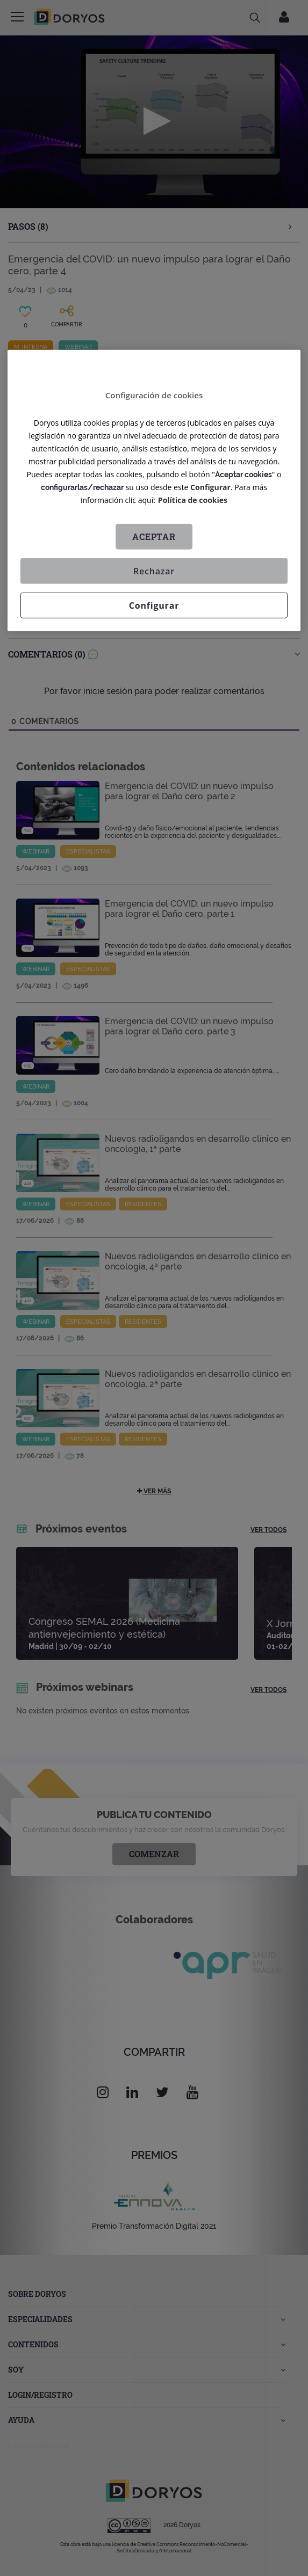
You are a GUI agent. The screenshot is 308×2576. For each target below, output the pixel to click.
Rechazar (154, 571)
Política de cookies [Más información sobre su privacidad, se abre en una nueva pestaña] (192, 500)
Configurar (210, 487)
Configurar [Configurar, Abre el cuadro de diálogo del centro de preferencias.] (154, 605)
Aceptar (154, 536)
